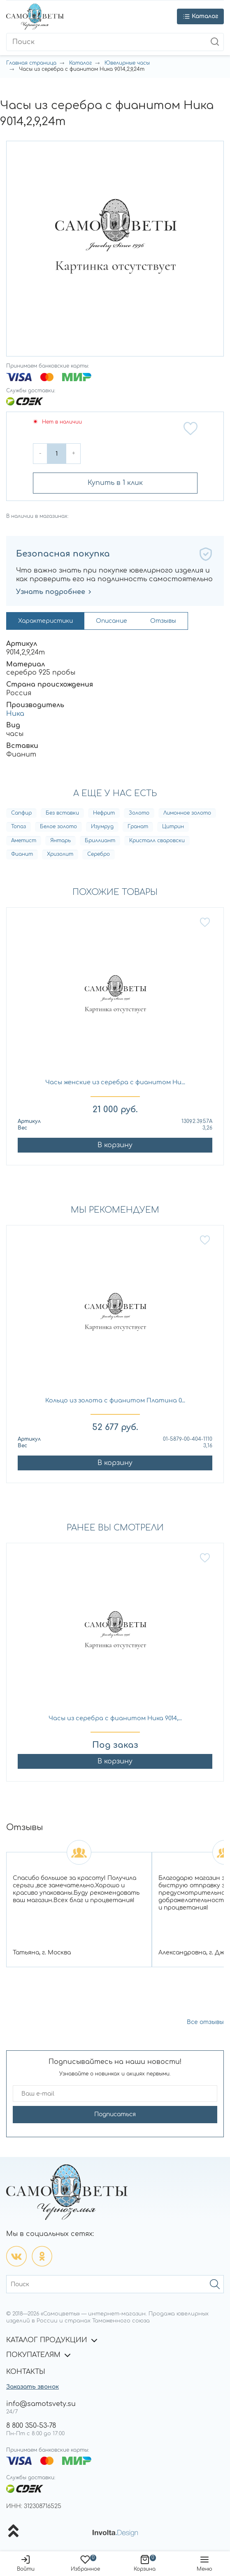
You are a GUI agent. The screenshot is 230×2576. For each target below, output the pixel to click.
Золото (139, 813)
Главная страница (31, 63)
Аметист (23, 840)
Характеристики (45, 621)
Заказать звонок (32, 2387)
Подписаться (115, 2114)
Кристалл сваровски (157, 840)
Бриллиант (100, 840)
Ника (15, 713)
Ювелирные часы (127, 63)
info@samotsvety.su (41, 2404)
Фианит (22, 854)
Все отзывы (205, 2022)
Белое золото (58, 826)
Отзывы (163, 621)
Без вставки (62, 813)
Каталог (80, 63)
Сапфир (21, 813)
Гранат (138, 826)
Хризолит (60, 854)
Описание (111, 621)
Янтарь (60, 840)
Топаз (18, 826)
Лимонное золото (187, 813)
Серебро (98, 854)
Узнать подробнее (54, 592)
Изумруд (102, 826)
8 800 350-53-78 (31, 2425)
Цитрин (173, 826)
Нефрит (104, 813)
